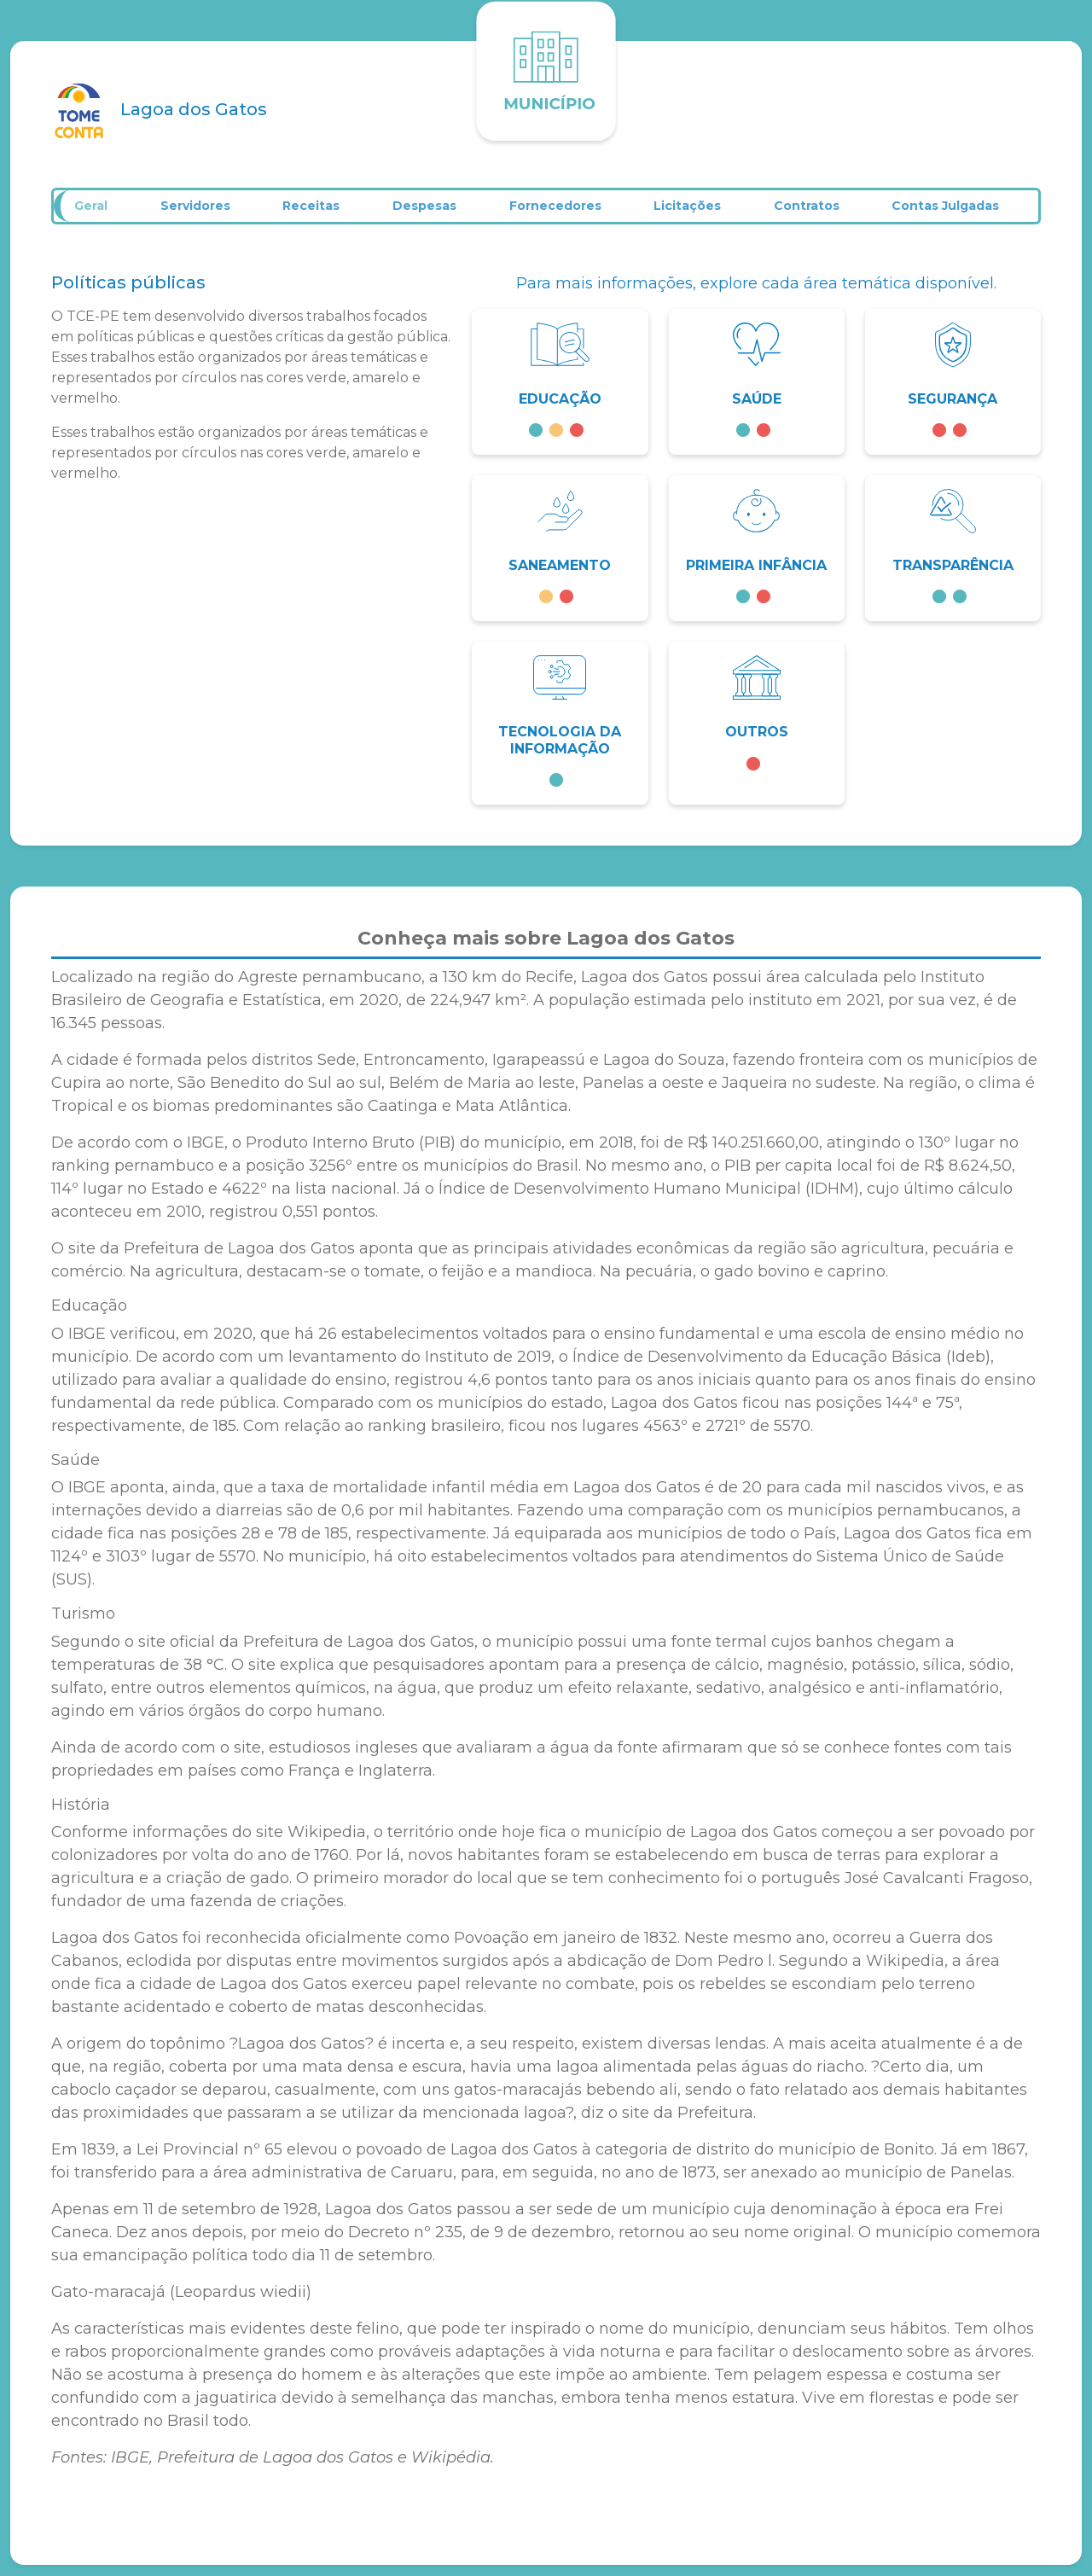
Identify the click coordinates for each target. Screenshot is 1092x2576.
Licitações (699, 211)
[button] (560, 393)
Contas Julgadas (960, 211)
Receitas (317, 211)
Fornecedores (565, 211)
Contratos (819, 211)
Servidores (200, 211)
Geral (95, 211)
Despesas (433, 211)
